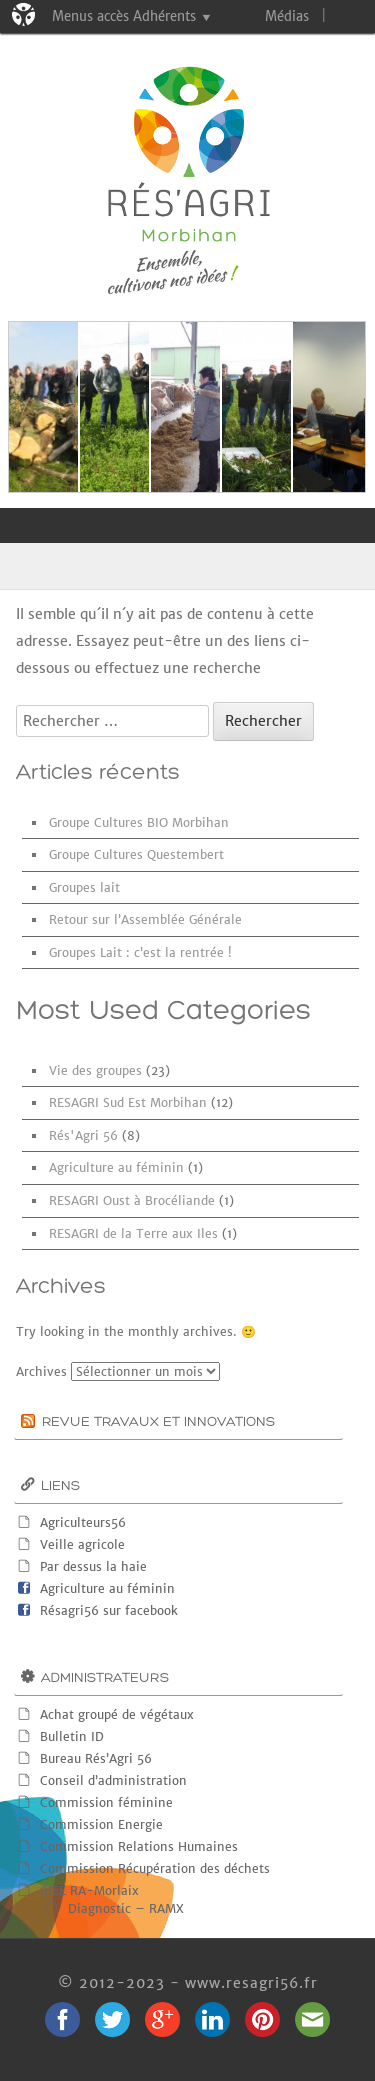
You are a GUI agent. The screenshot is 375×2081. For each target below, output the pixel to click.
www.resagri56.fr (251, 1983)
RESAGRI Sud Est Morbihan (128, 1102)
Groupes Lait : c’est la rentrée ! (140, 952)
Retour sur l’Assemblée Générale (145, 919)
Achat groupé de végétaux (117, 1714)
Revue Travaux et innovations (158, 1422)
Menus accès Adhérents (124, 16)
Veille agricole (82, 1544)
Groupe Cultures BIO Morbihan (139, 822)
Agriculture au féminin (116, 1167)
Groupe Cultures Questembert (136, 854)
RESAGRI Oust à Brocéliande (132, 1200)
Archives (41, 1371)
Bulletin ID (72, 1736)
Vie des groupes (95, 1070)
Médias (287, 16)
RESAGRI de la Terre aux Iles (133, 1233)
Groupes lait (84, 887)
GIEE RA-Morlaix (89, 1890)
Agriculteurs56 (83, 1522)
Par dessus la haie (93, 1566)
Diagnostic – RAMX (126, 1908)
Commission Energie (101, 1824)
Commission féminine (106, 1802)
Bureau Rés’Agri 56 (96, 1758)
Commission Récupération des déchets (155, 1868)
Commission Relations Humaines (139, 1846)
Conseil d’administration (113, 1780)
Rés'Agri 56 (83, 1135)
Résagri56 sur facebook (109, 1610)
